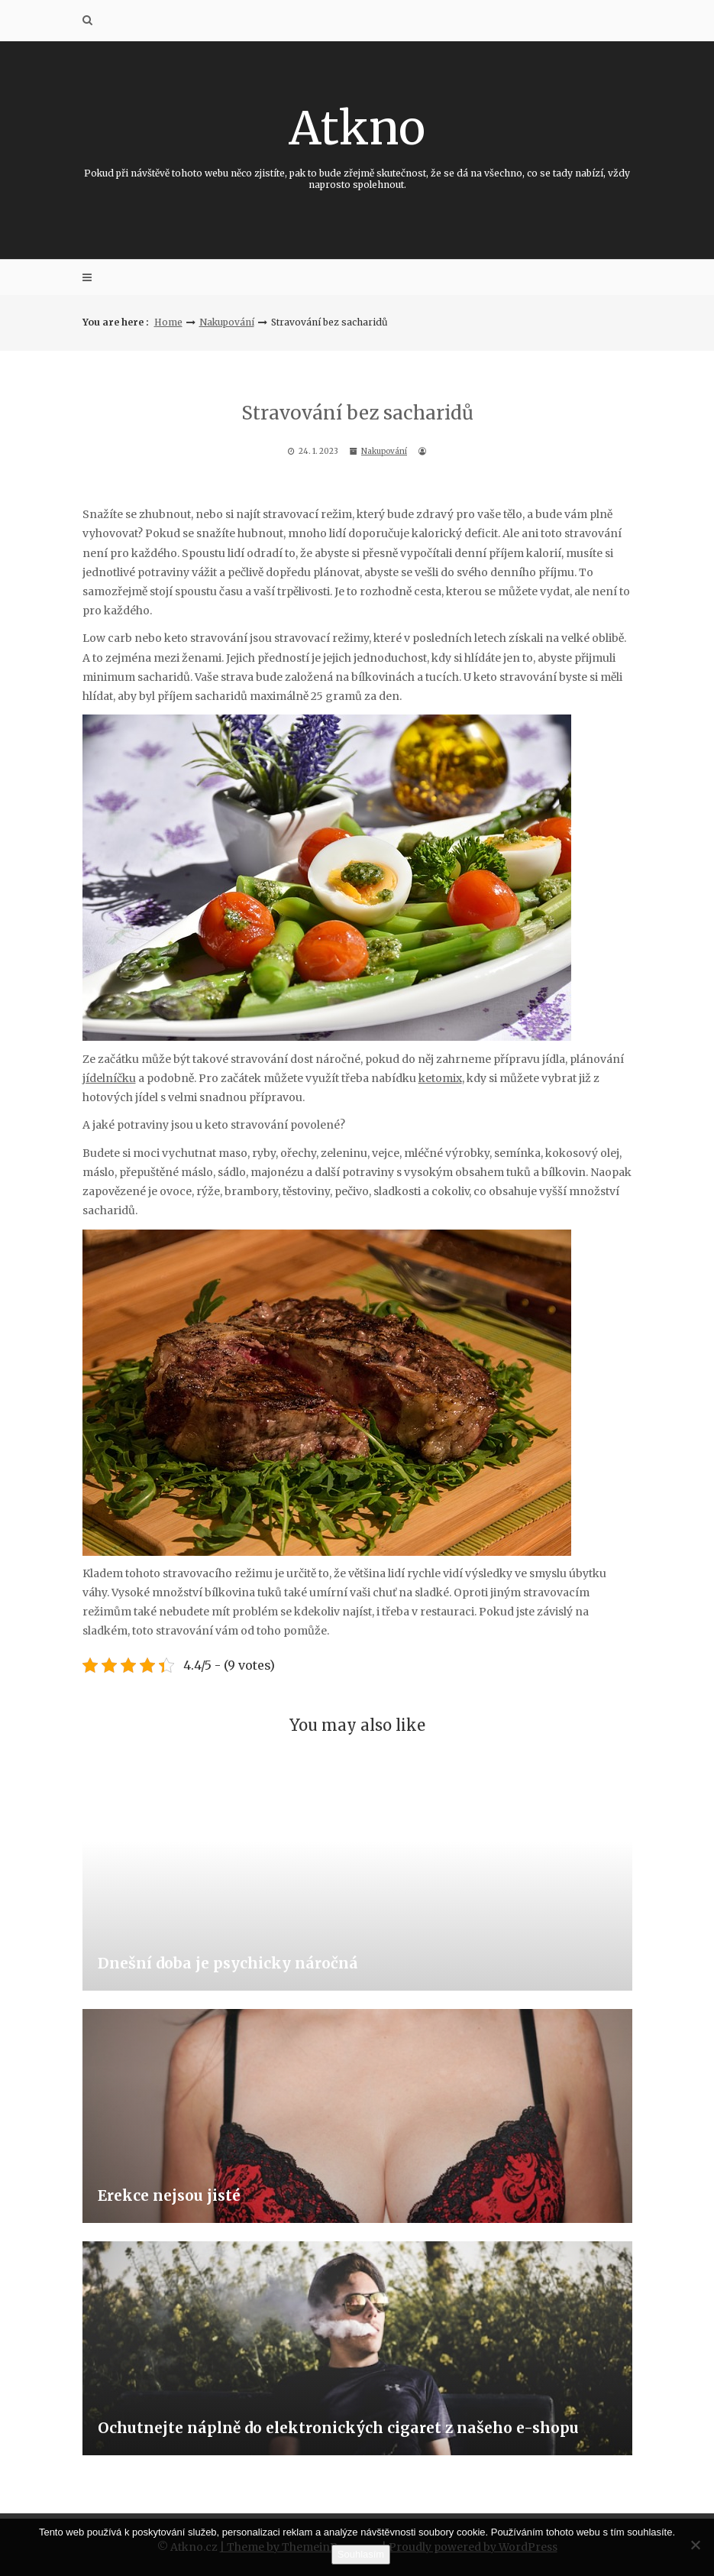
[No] (695, 2544)
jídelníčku (109, 1078)
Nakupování (226, 322)
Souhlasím (361, 2554)
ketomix (440, 1078)
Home (168, 322)
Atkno (357, 144)
